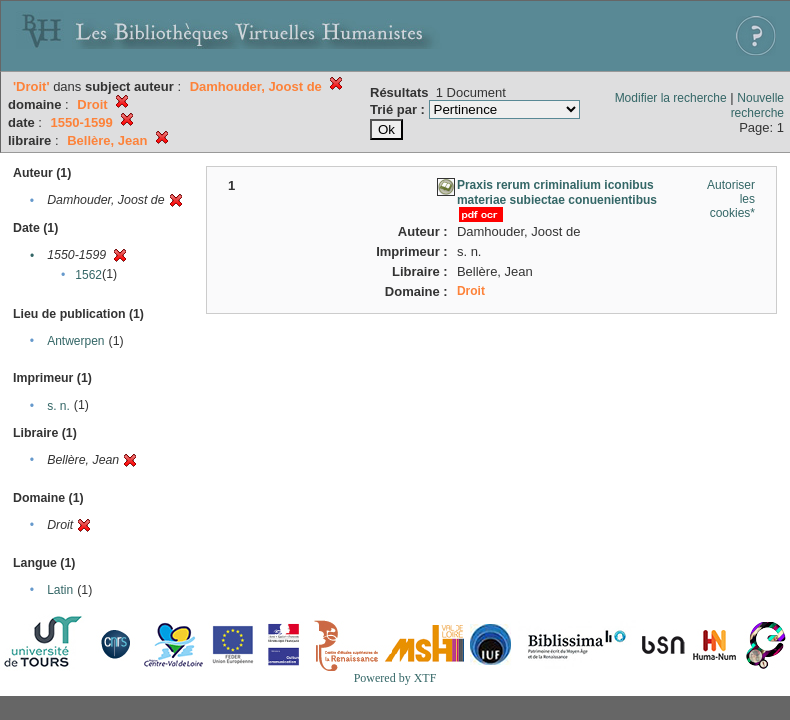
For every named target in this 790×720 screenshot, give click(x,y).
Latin (60, 590)
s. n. (58, 406)
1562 (88, 275)
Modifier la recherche (671, 98)
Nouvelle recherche (757, 105)
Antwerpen (75, 341)
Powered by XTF (395, 678)
